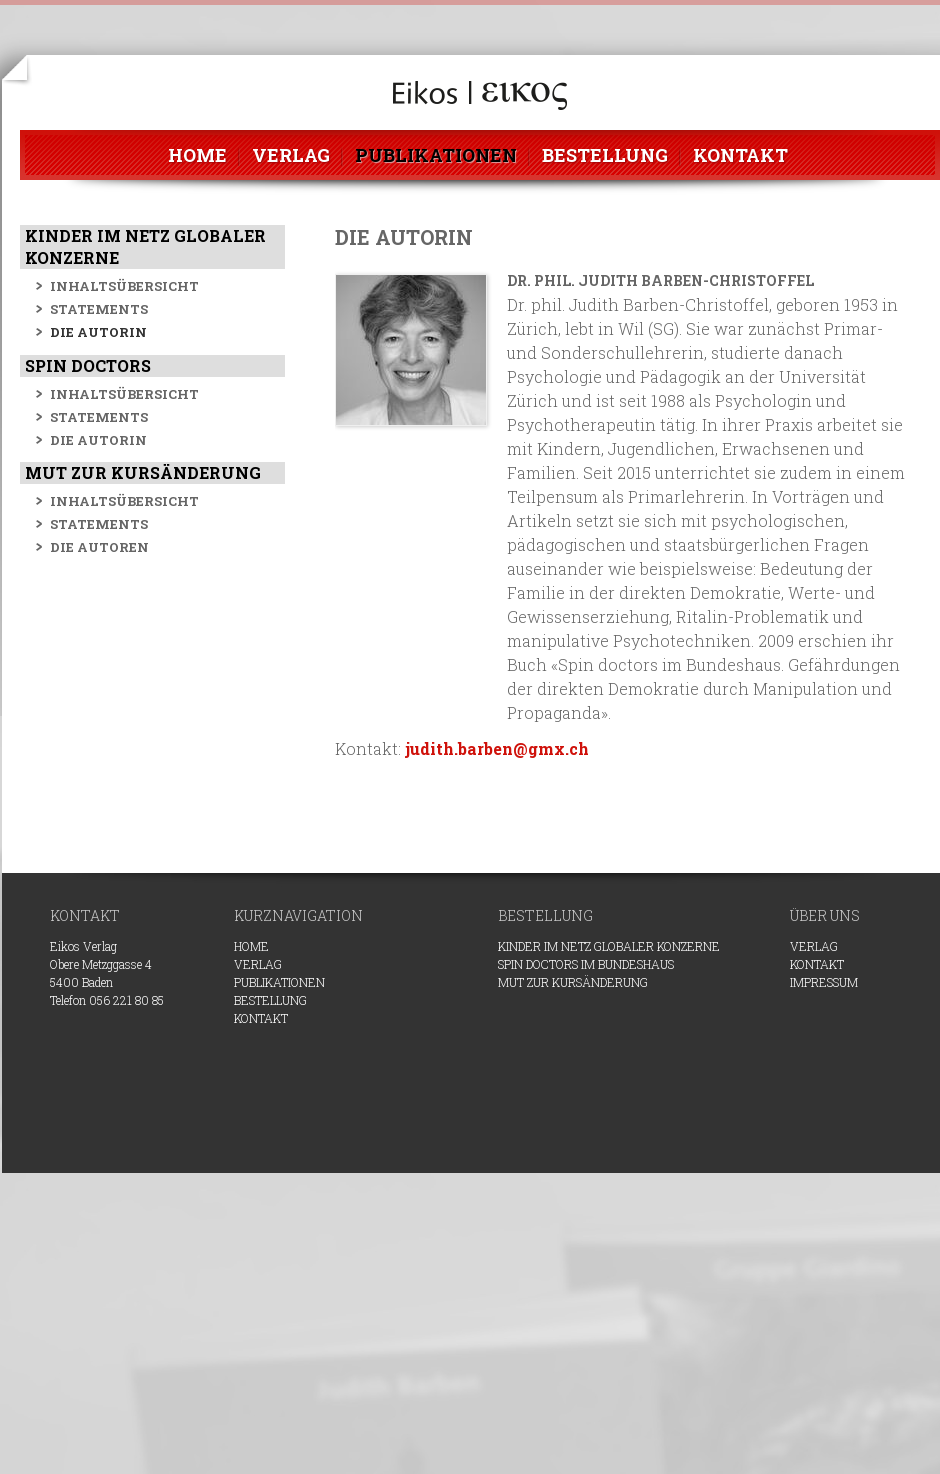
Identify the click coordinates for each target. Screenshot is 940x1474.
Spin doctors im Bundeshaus (586, 964)
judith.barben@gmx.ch (497, 748)
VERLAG (814, 946)
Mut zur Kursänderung (573, 982)
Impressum (824, 982)
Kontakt (817, 964)
